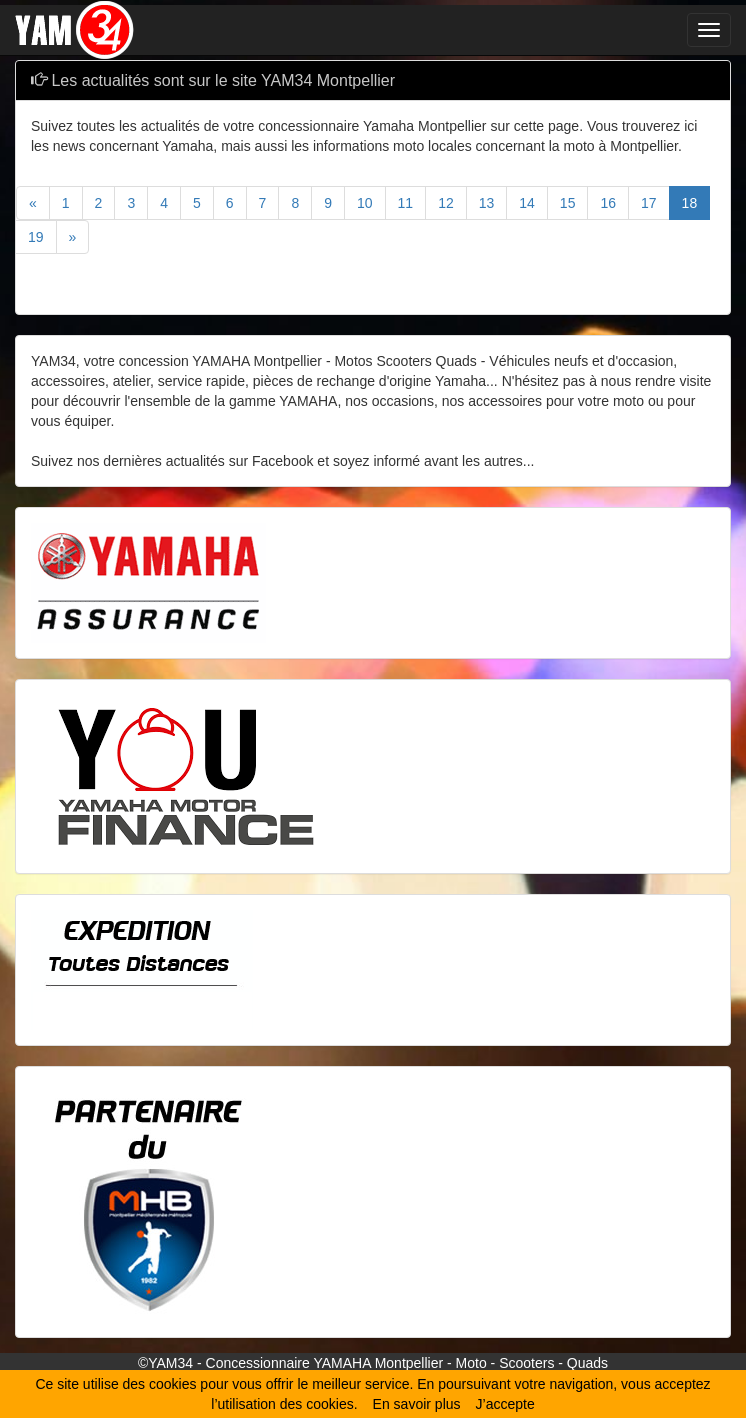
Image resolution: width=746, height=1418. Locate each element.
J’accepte (505, 1404)
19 (36, 237)
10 (365, 203)
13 (487, 203)
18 (690, 203)
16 (608, 203)
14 (527, 203)
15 (568, 203)
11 (406, 203)
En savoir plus (417, 1404)
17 (649, 203)
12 (446, 203)
